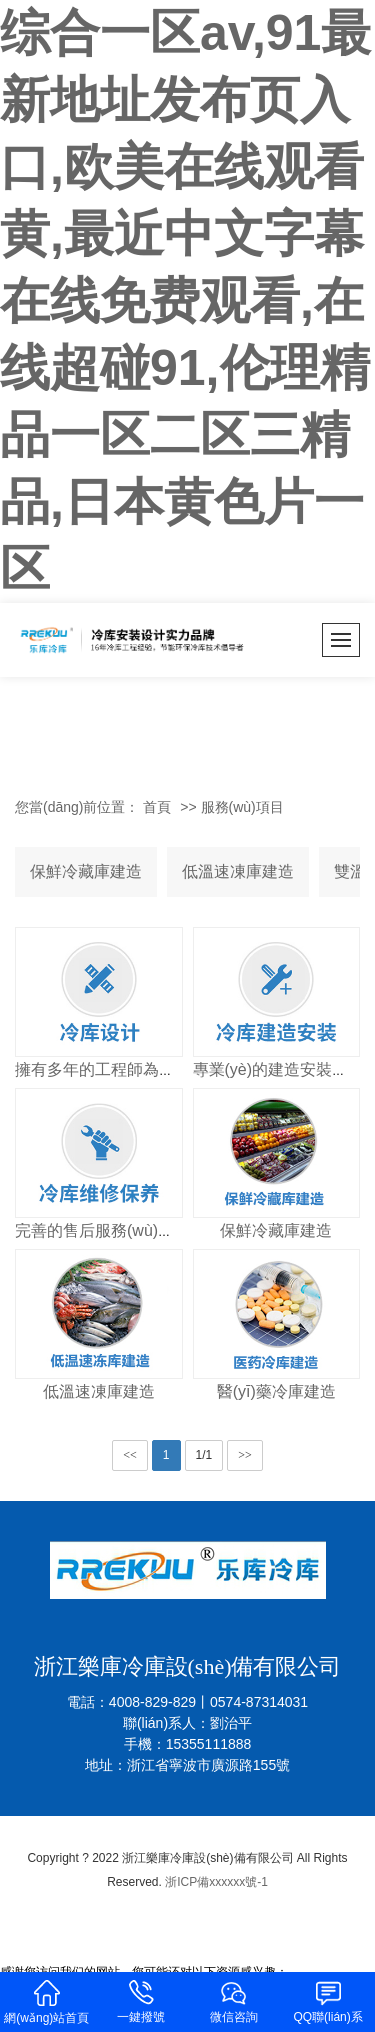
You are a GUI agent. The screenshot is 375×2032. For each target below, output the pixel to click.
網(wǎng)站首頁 (47, 2001)
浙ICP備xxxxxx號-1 (216, 1882)
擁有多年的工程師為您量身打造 (127, 1069)
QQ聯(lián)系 (328, 2000)
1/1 (204, 1455)
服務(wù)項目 (242, 807)
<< (130, 1455)
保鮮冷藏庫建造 (86, 871)
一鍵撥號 (141, 2000)
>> (245, 1455)
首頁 (157, 807)
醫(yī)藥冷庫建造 (276, 1391)
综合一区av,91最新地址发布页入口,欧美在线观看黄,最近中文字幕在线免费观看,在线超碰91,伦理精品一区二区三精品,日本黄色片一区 (185, 301)
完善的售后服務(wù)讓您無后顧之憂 (142, 1230)
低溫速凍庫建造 (238, 871)
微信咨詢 (235, 2000)
